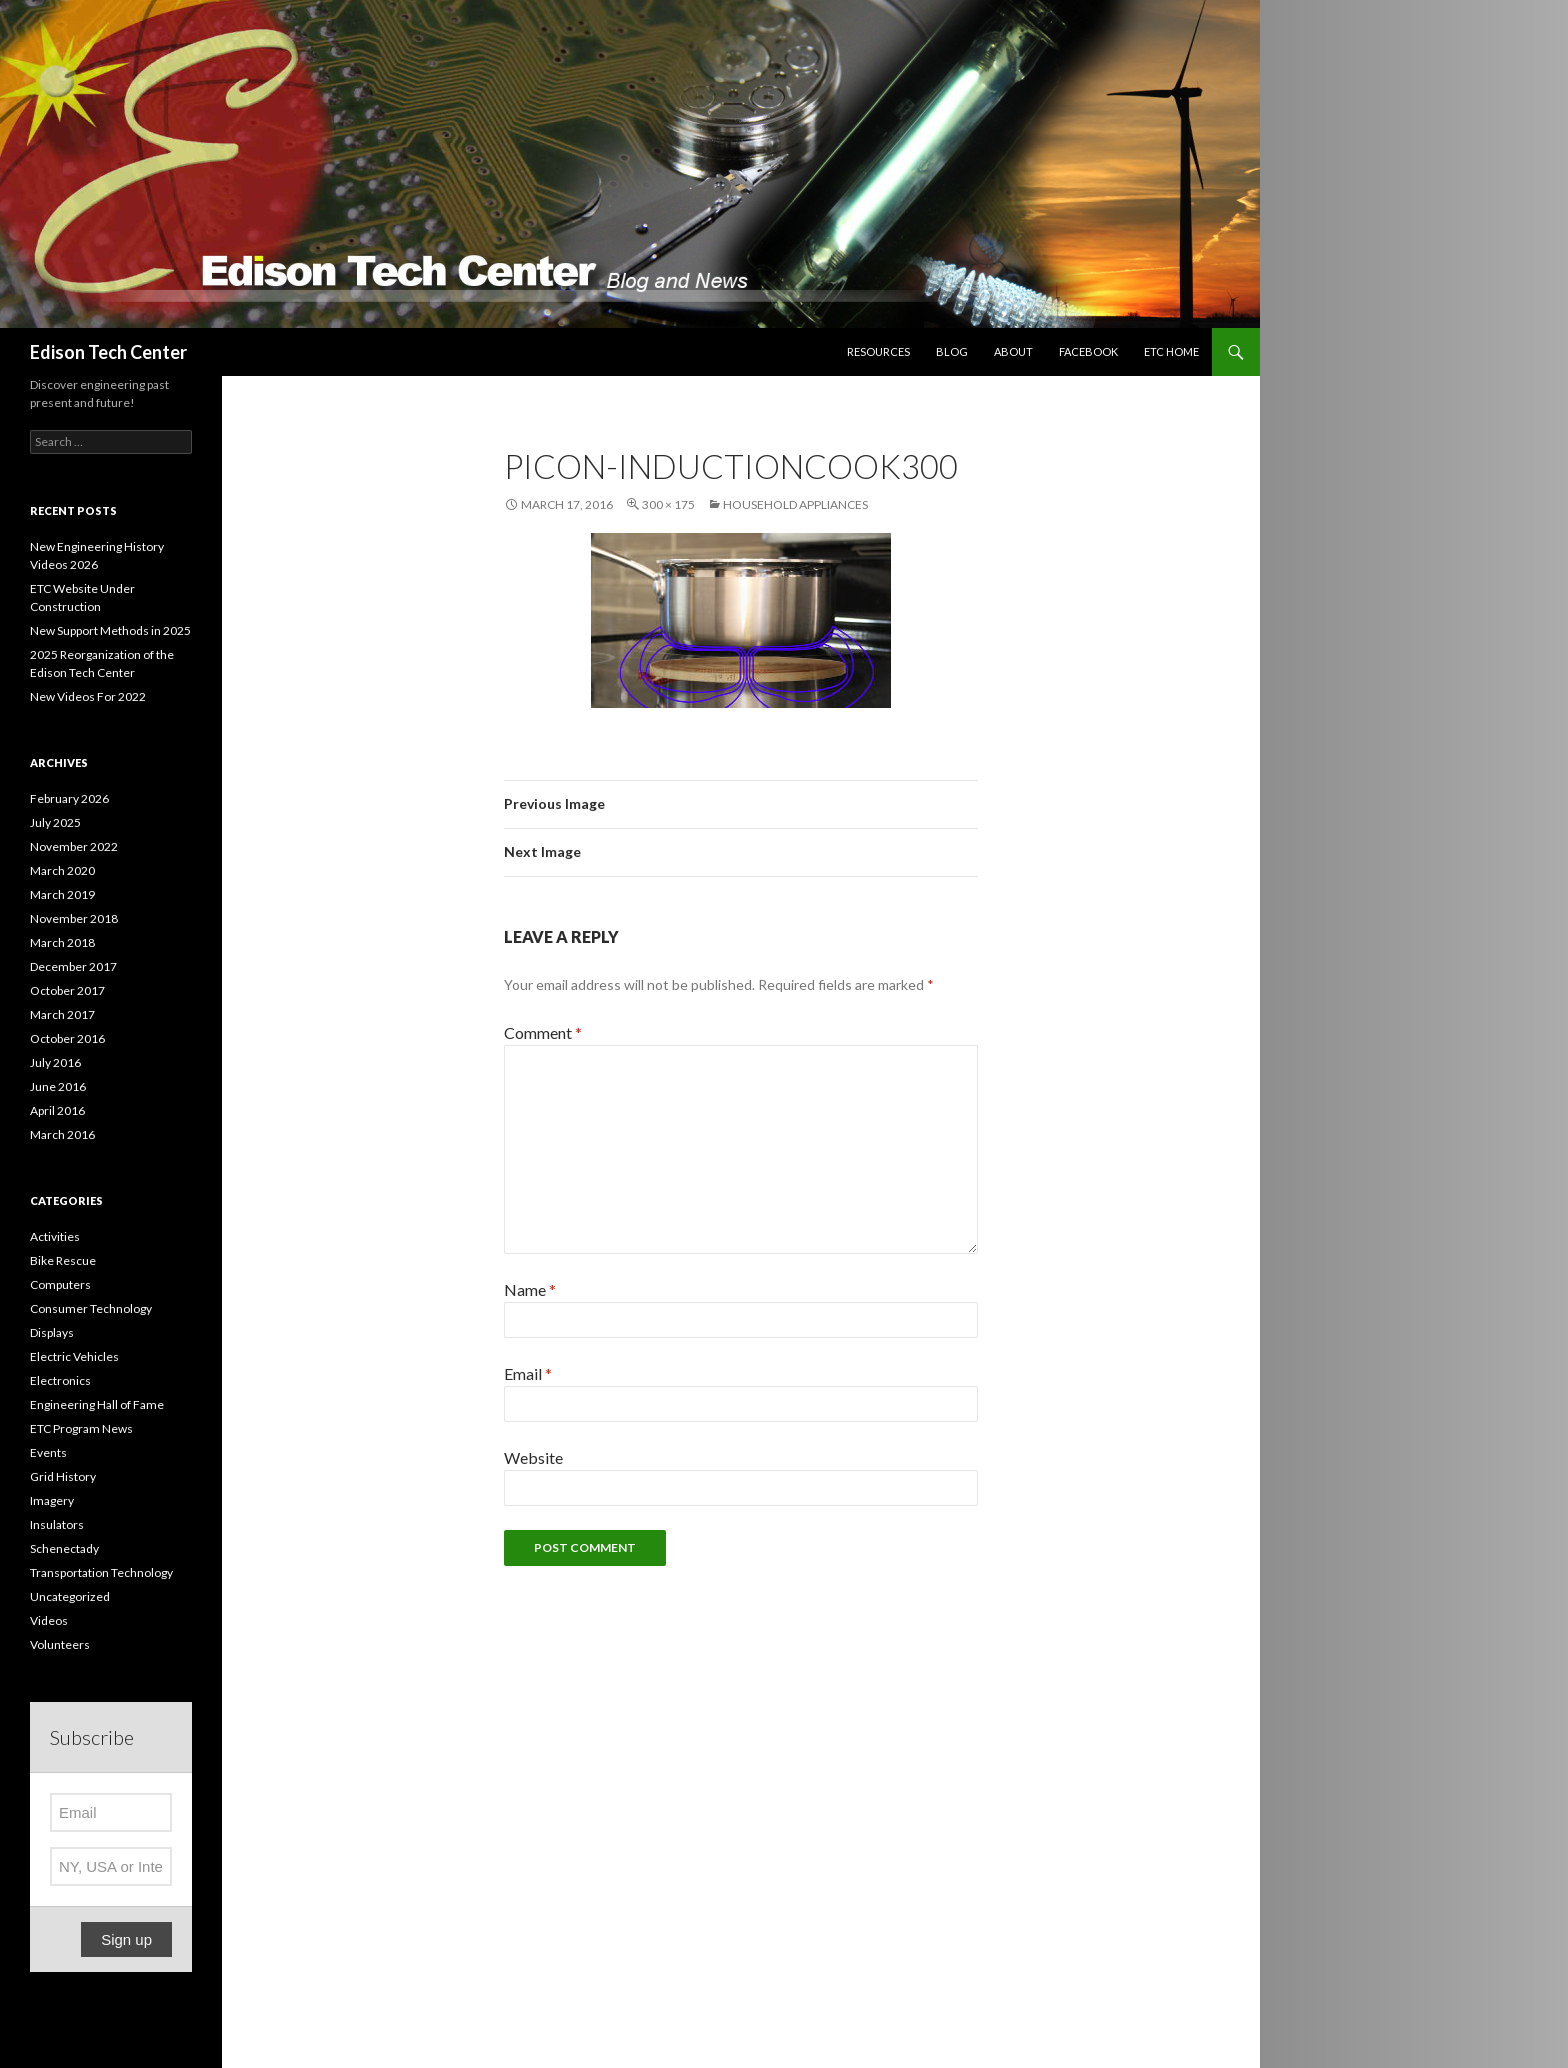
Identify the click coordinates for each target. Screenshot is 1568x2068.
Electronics (60, 1380)
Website (533, 1457)
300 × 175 (668, 504)
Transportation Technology (101, 1572)
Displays (52, 1332)
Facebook (1088, 351)
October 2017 (67, 990)
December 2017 (73, 966)
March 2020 (62, 870)
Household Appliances (795, 504)
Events (48, 1452)
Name (530, 1289)
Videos (49, 1620)
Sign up (126, 1939)
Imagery (52, 1500)
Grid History (63, 1476)
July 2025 (55, 822)
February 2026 (69, 798)
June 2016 (58, 1086)
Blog (952, 351)
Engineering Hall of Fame (97, 1404)
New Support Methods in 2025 (110, 630)
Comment (543, 1032)
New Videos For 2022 (88, 696)
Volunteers (60, 1644)
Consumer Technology (91, 1308)
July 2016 (55, 1062)
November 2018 (74, 918)
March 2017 (62, 1014)
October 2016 (67, 1038)
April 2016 (57, 1110)
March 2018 (62, 942)
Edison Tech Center (108, 352)
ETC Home (1171, 351)
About (1013, 351)
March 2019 (62, 894)
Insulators (57, 1524)
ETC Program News (81, 1428)
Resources (878, 351)
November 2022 (74, 846)
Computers (60, 1284)
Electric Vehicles (74, 1356)
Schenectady (64, 1548)
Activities (55, 1236)
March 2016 (62, 1134)
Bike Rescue (63, 1260)
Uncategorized (70, 1596)
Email (528, 1373)
